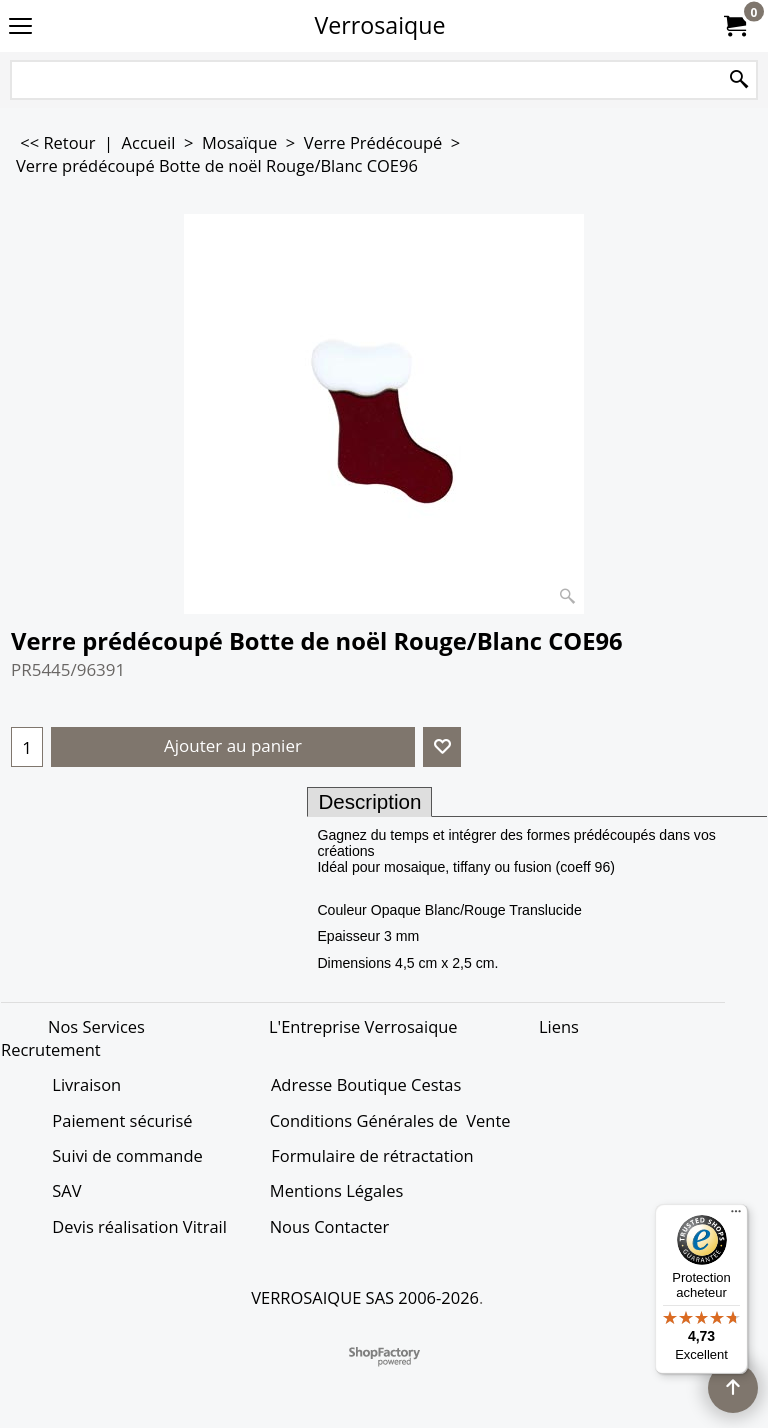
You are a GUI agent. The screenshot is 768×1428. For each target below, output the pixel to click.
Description (369, 801)
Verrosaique (380, 25)
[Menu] (736, 1216)
